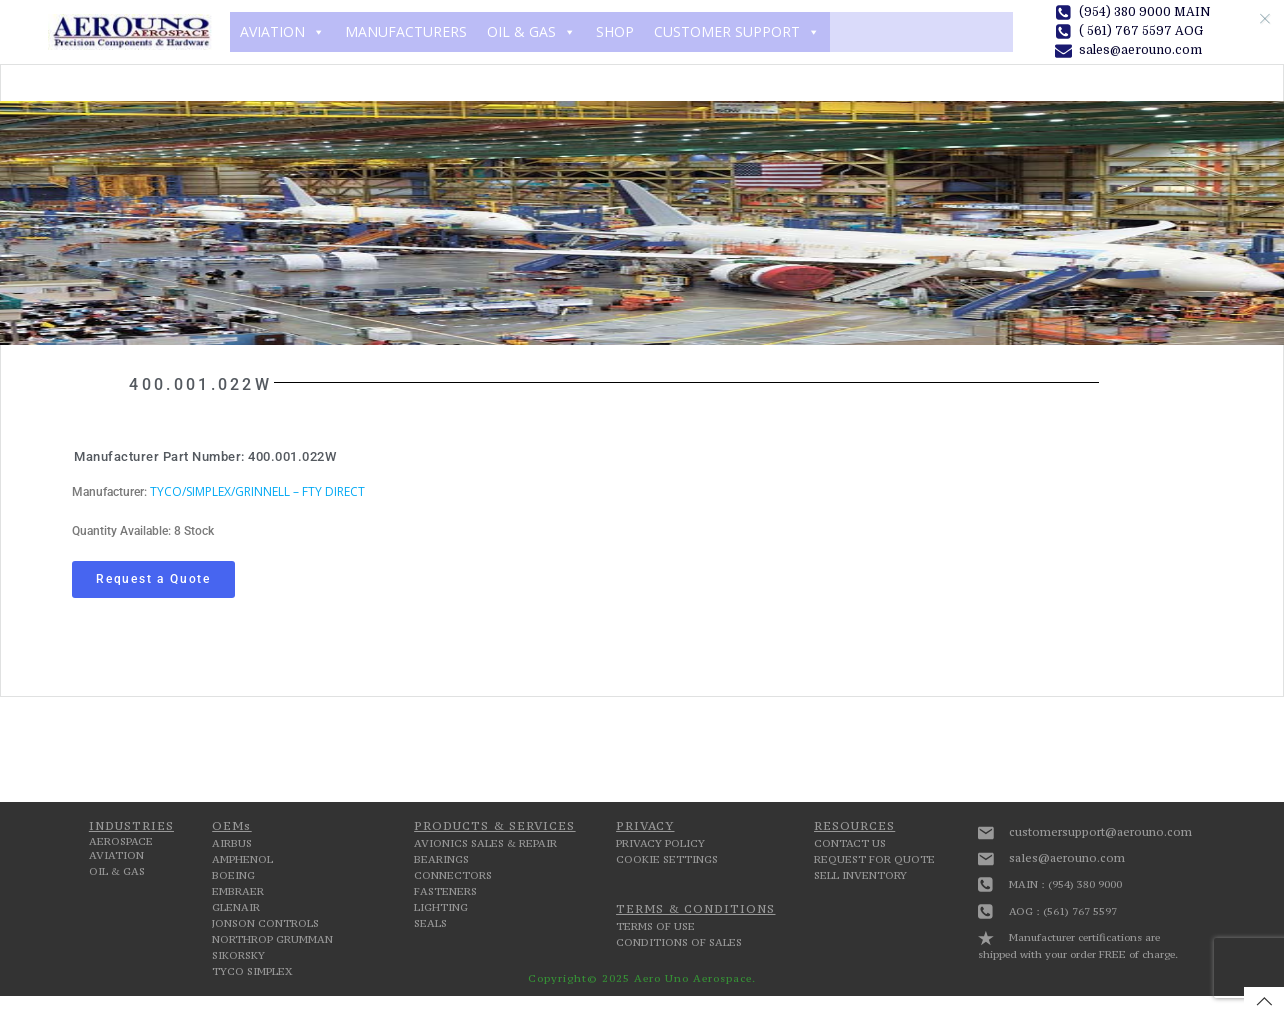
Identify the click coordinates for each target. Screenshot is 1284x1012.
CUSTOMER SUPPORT (737, 32)
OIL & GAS (531, 32)
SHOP (615, 31)
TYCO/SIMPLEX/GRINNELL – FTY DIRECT (257, 491)
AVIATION (282, 32)
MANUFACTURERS (406, 31)
